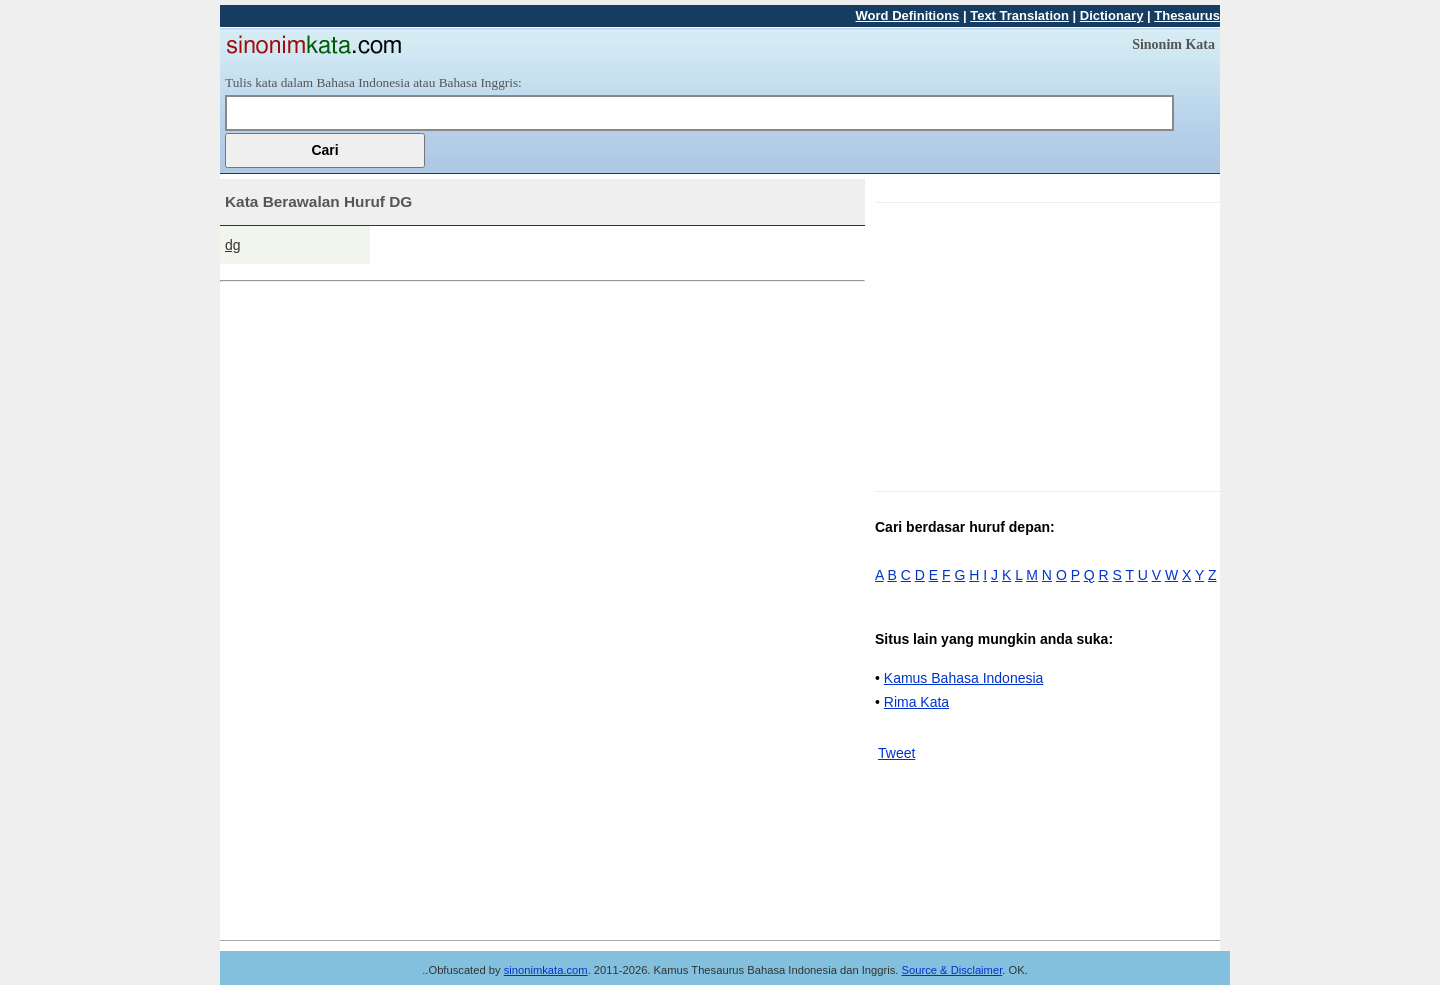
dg (233, 245)
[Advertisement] (1043, 343)
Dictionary (1112, 15)
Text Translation (1019, 15)
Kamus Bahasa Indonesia (964, 678)
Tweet (896, 753)
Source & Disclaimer (952, 970)
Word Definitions (908, 15)
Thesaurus (1187, 15)
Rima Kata (916, 702)
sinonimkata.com (546, 970)
